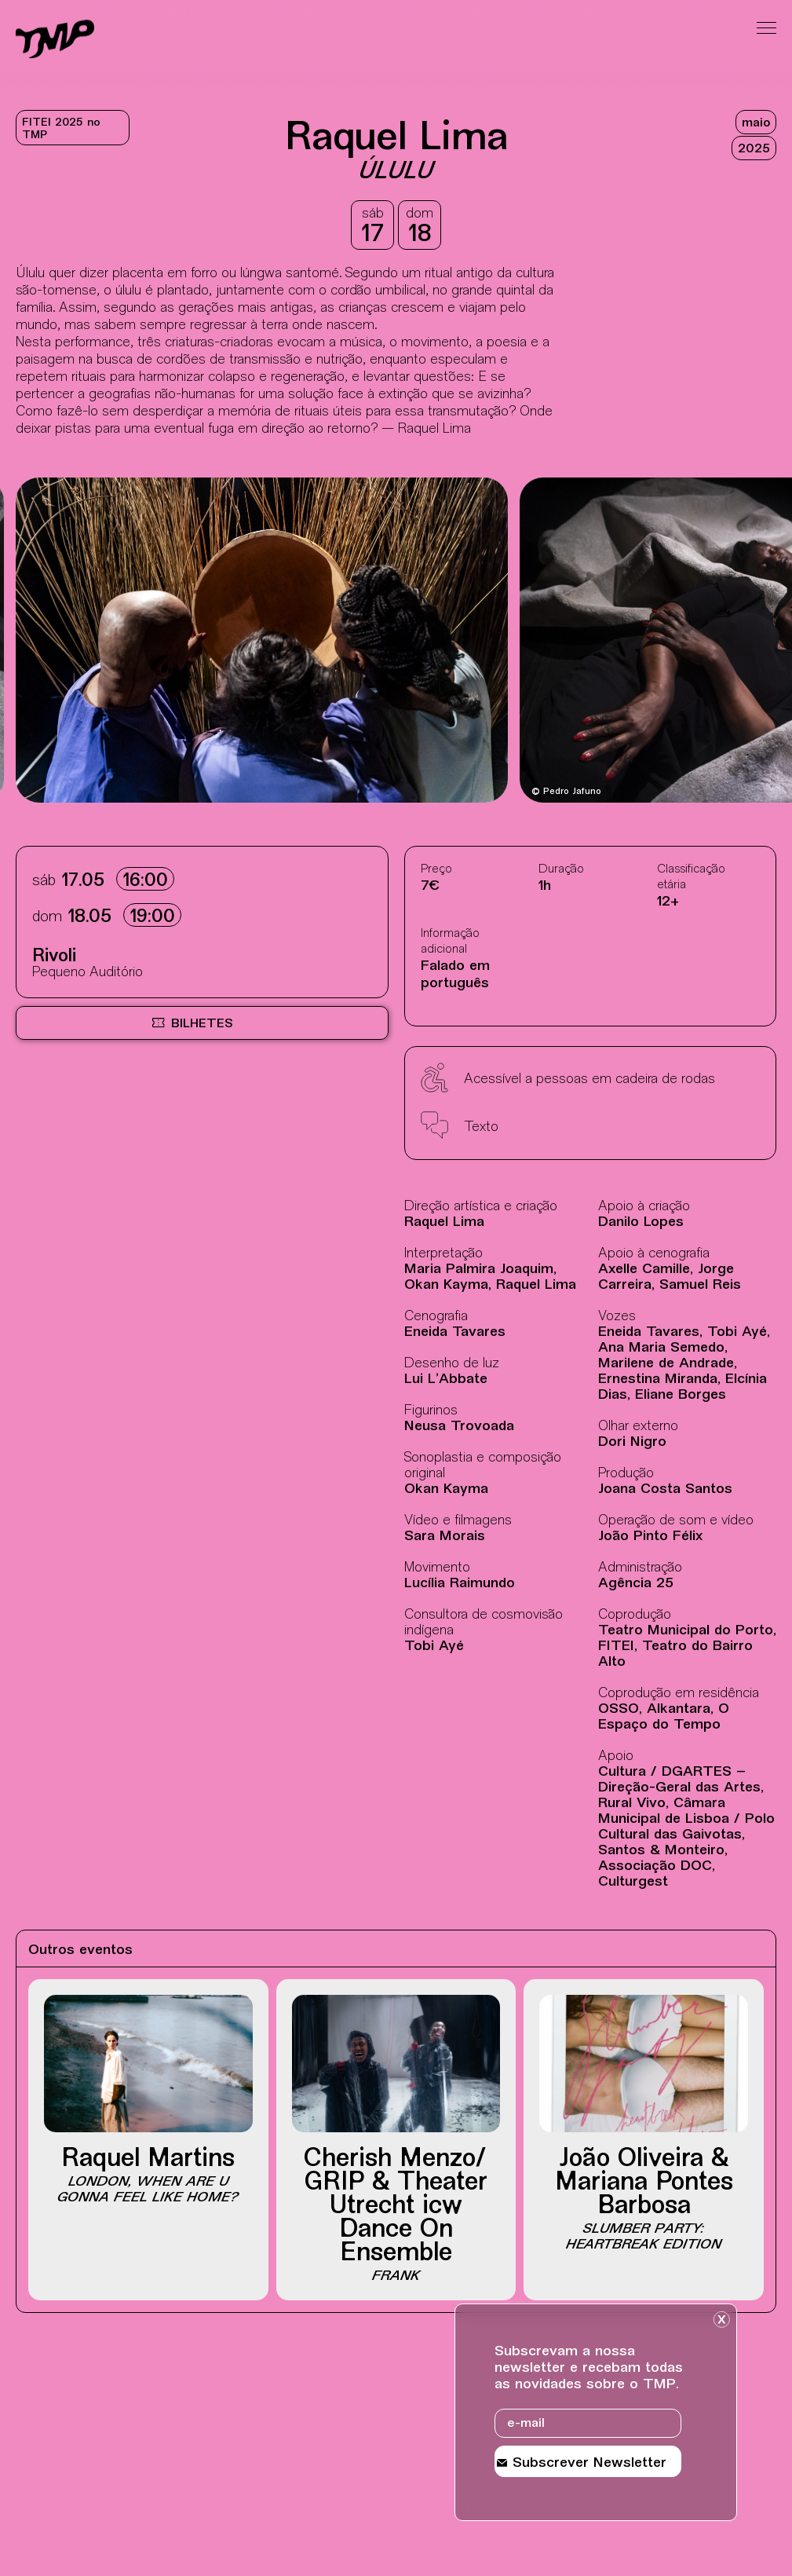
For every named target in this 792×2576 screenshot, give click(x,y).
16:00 (145, 881)
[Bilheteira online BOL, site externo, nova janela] (202, 1023)
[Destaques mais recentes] (79, 642)
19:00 (152, 917)
